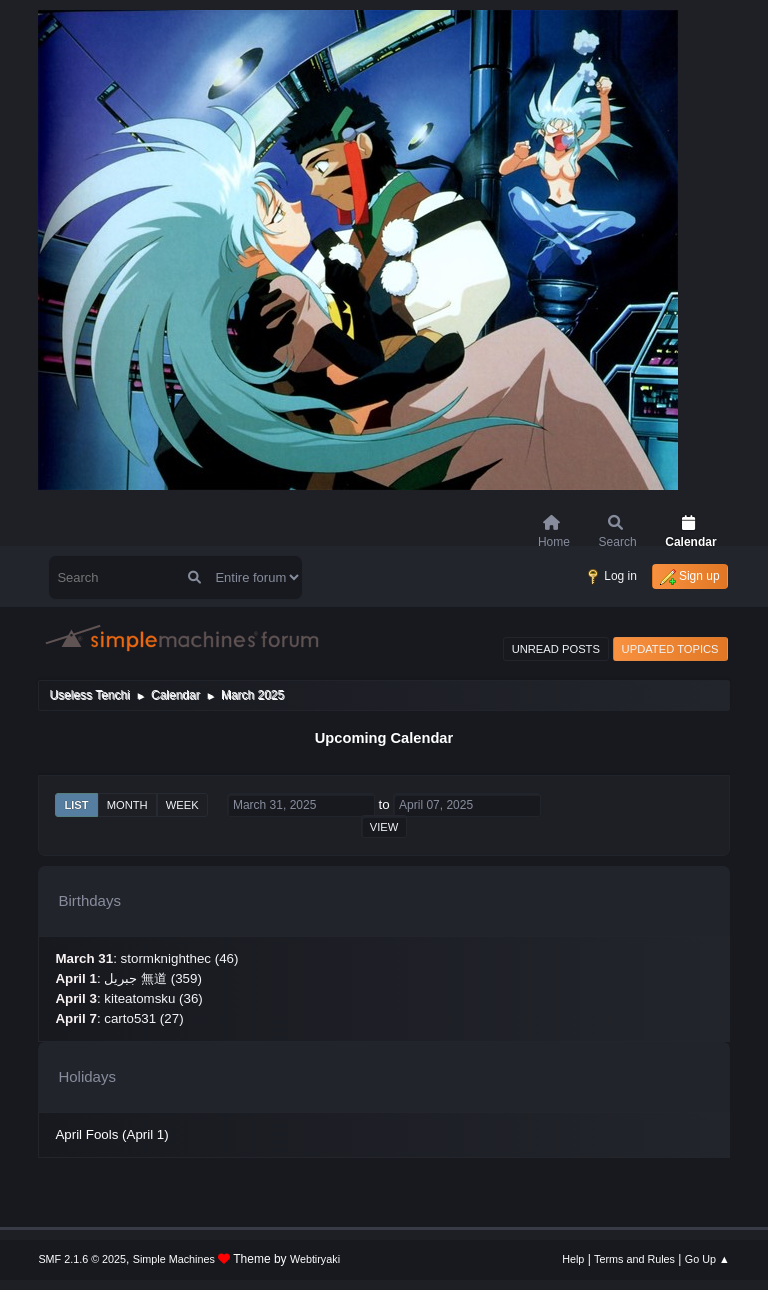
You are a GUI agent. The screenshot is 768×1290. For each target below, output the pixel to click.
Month (127, 805)
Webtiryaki (315, 1259)
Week (182, 805)
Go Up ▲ (707, 1259)
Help (573, 1259)
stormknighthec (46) (180, 958)
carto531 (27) (143, 1018)
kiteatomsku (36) (153, 998)
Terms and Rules (634, 1259)
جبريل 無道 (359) (153, 978)
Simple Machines (174, 1259)
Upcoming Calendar (384, 738)
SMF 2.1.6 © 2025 (82, 1259)
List (76, 805)
